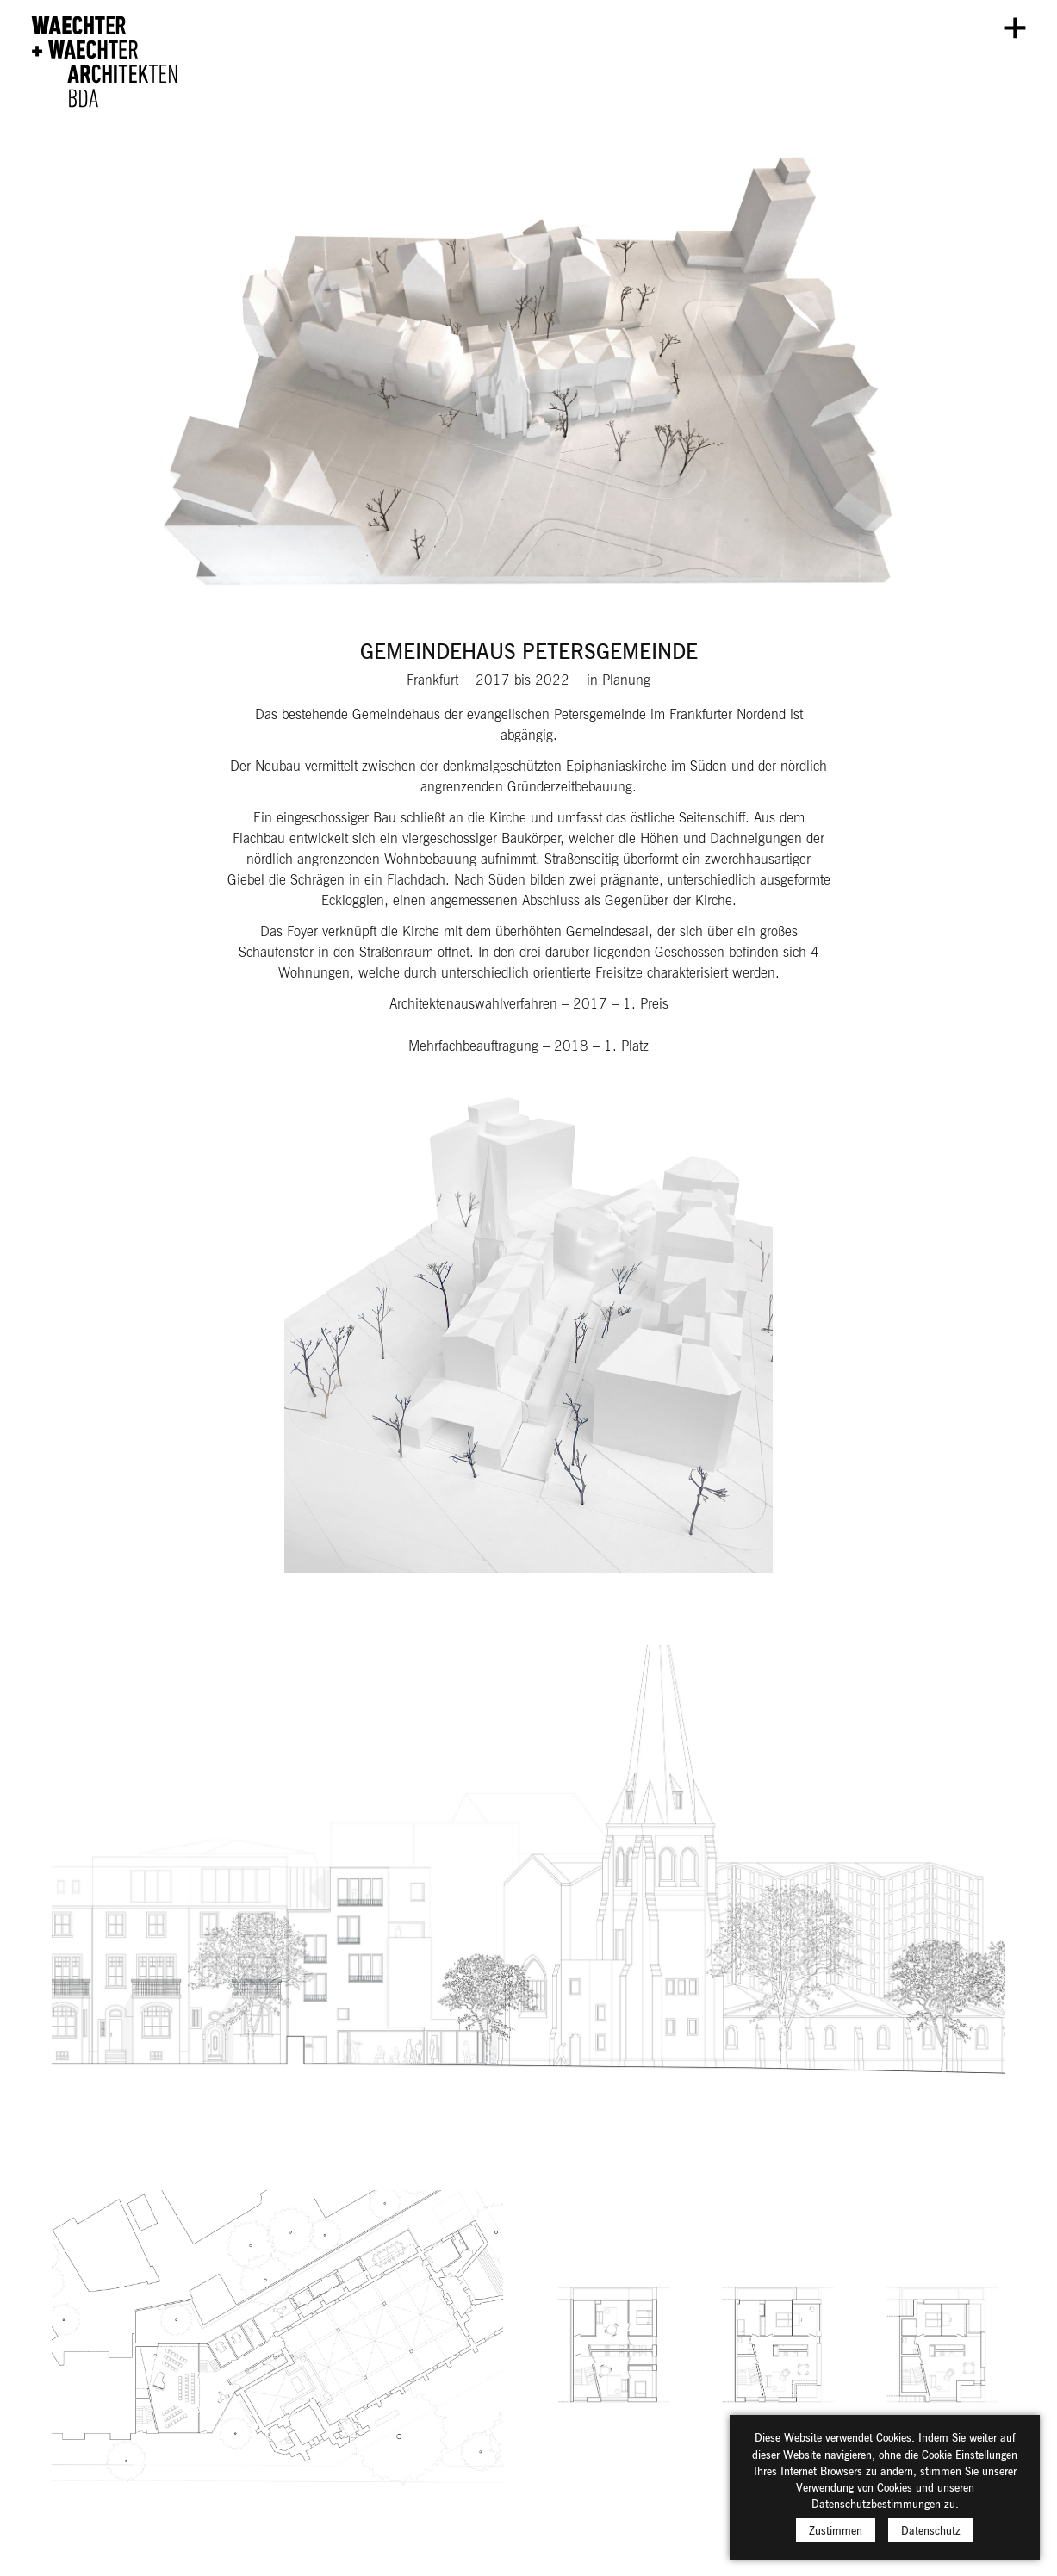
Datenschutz (931, 2541)
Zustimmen (835, 2541)
